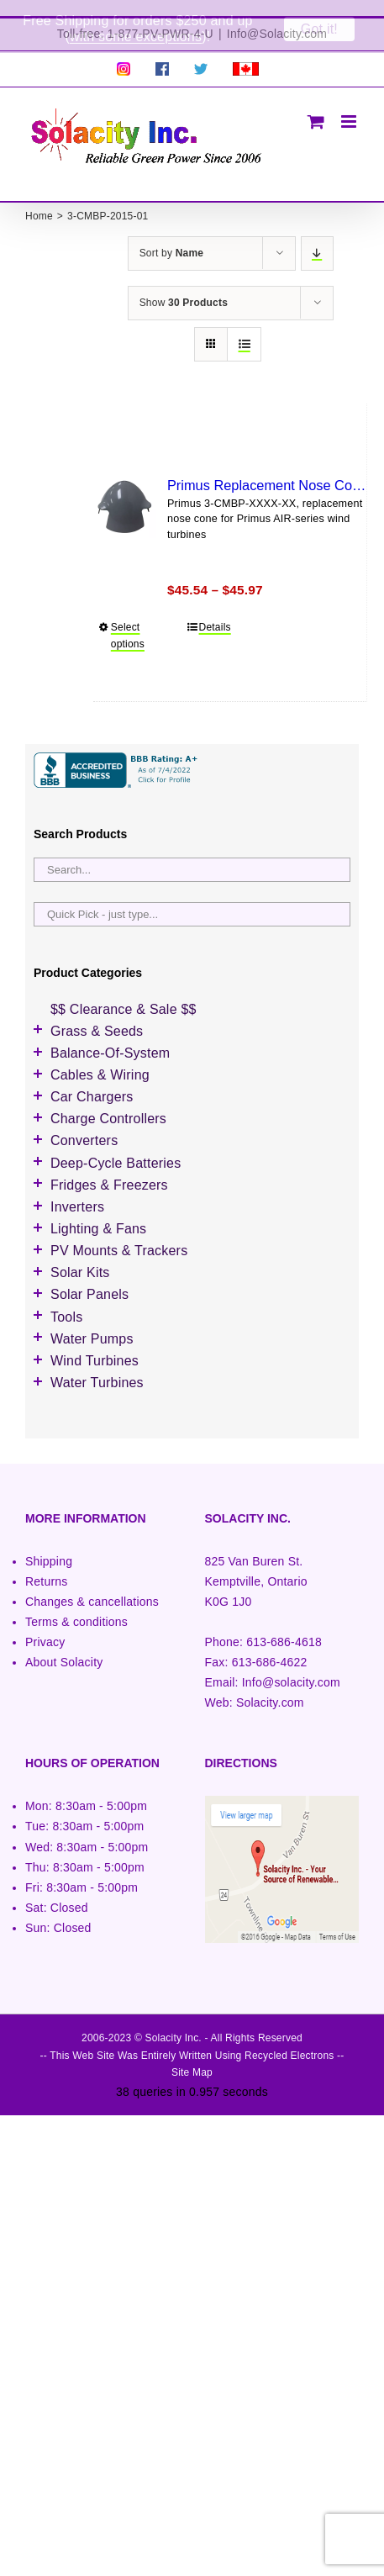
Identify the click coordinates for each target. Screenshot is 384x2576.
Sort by (171, 237)
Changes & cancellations (92, 1585)
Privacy (45, 1626)
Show (183, 287)
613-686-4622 (270, 1646)
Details (215, 611)
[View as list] (244, 328)
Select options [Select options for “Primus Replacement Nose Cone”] (128, 620)
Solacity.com (270, 1686)
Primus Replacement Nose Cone (267, 469)
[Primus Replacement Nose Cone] (124, 490)
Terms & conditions (76, 1606)
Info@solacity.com (291, 1666)
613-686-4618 (284, 1626)
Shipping (48, 1545)
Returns (46, 1565)
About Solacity (64, 1646)
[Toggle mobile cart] (316, 105)
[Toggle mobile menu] (350, 105)
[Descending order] (317, 237)
